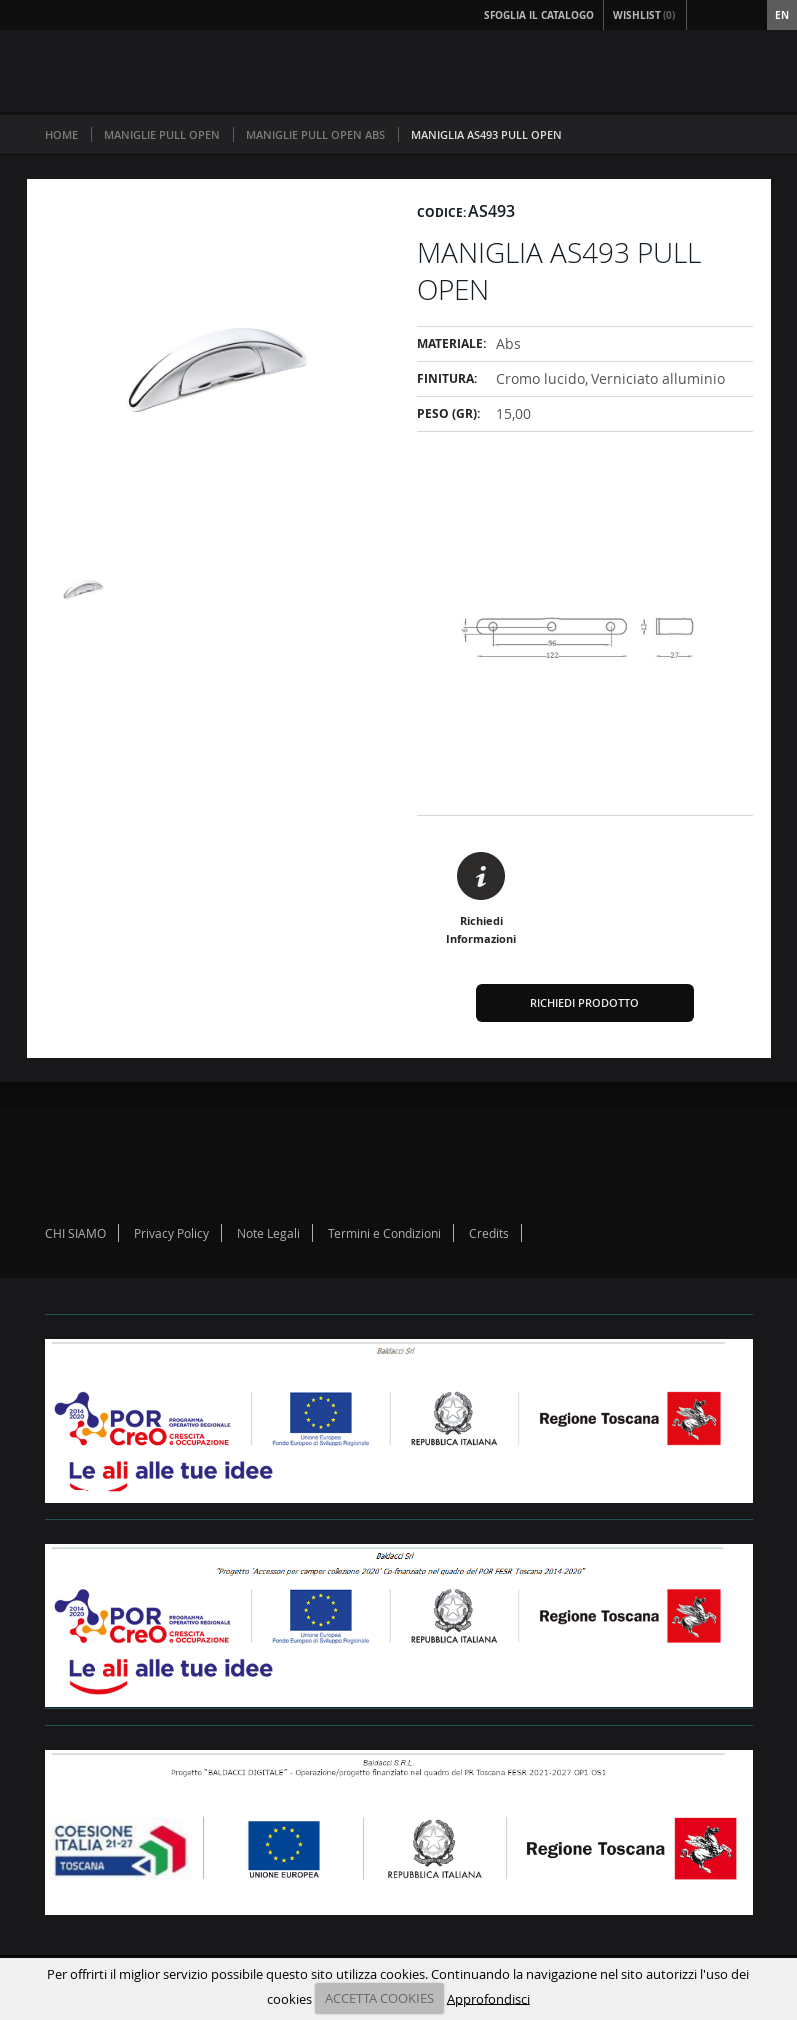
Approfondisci (488, 1998)
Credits (489, 1233)
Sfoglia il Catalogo (539, 15)
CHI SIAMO (75, 1233)
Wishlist (645, 15)
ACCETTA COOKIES (379, 1998)
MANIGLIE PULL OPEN (162, 134)
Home (61, 134)
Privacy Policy (171, 1233)
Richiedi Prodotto (584, 1002)
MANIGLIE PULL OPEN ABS (315, 134)
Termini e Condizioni (384, 1233)
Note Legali (268, 1233)
